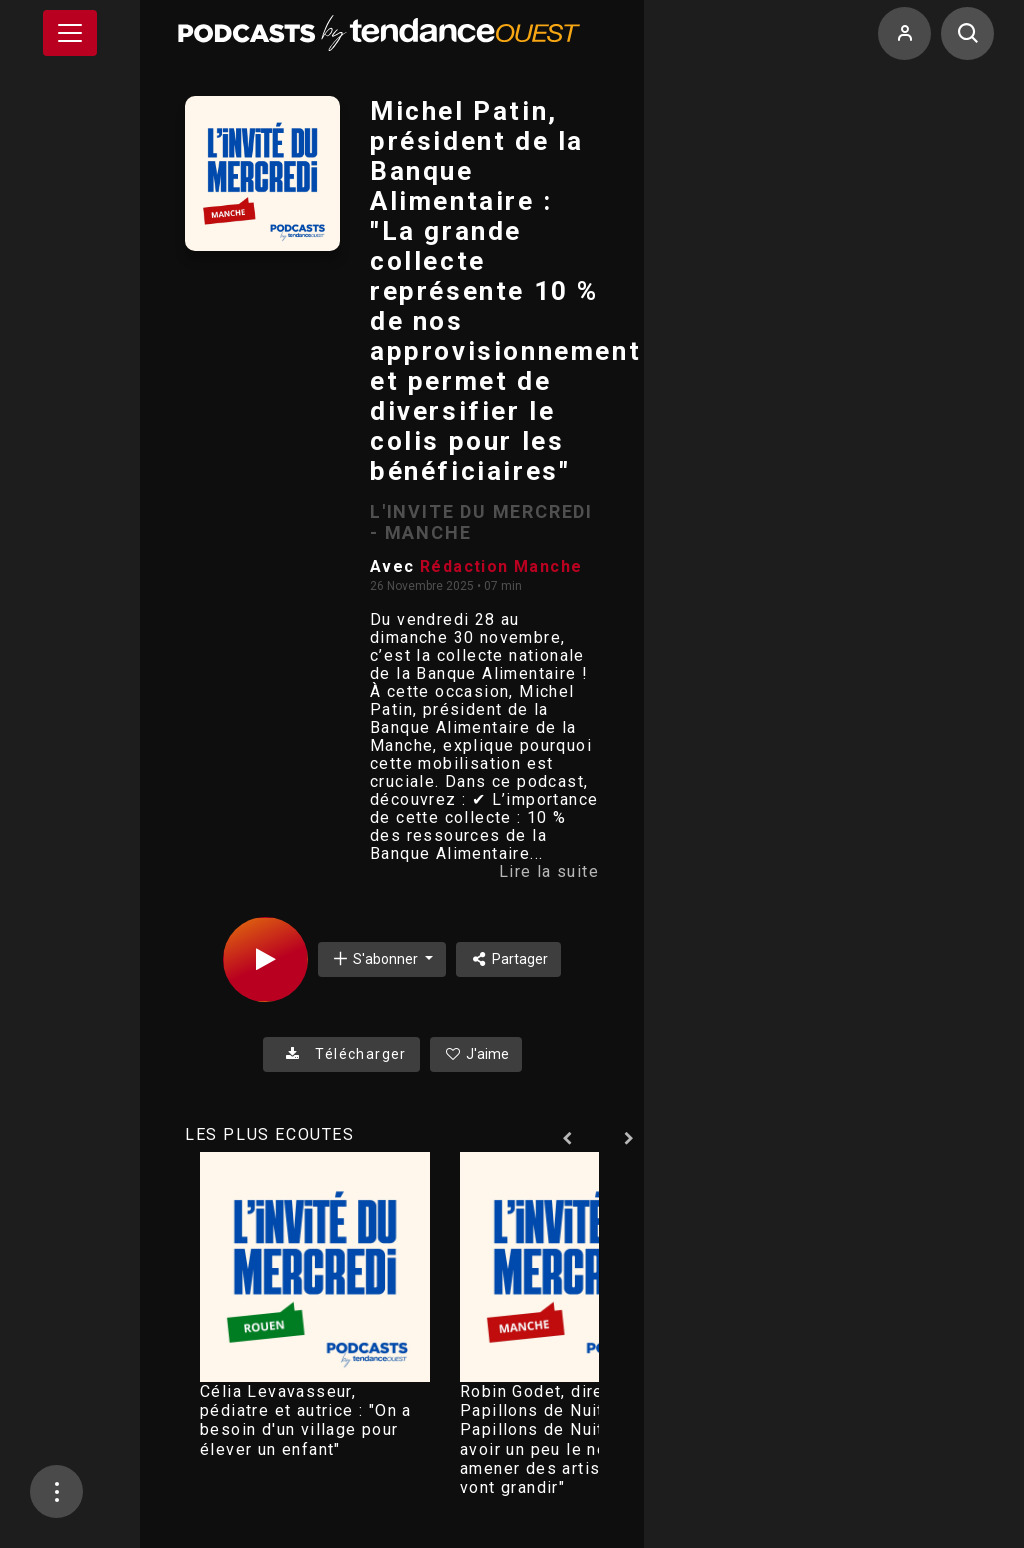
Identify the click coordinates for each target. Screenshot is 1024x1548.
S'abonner (376, 958)
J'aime (476, 1054)
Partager (508, 959)
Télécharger (341, 1054)
